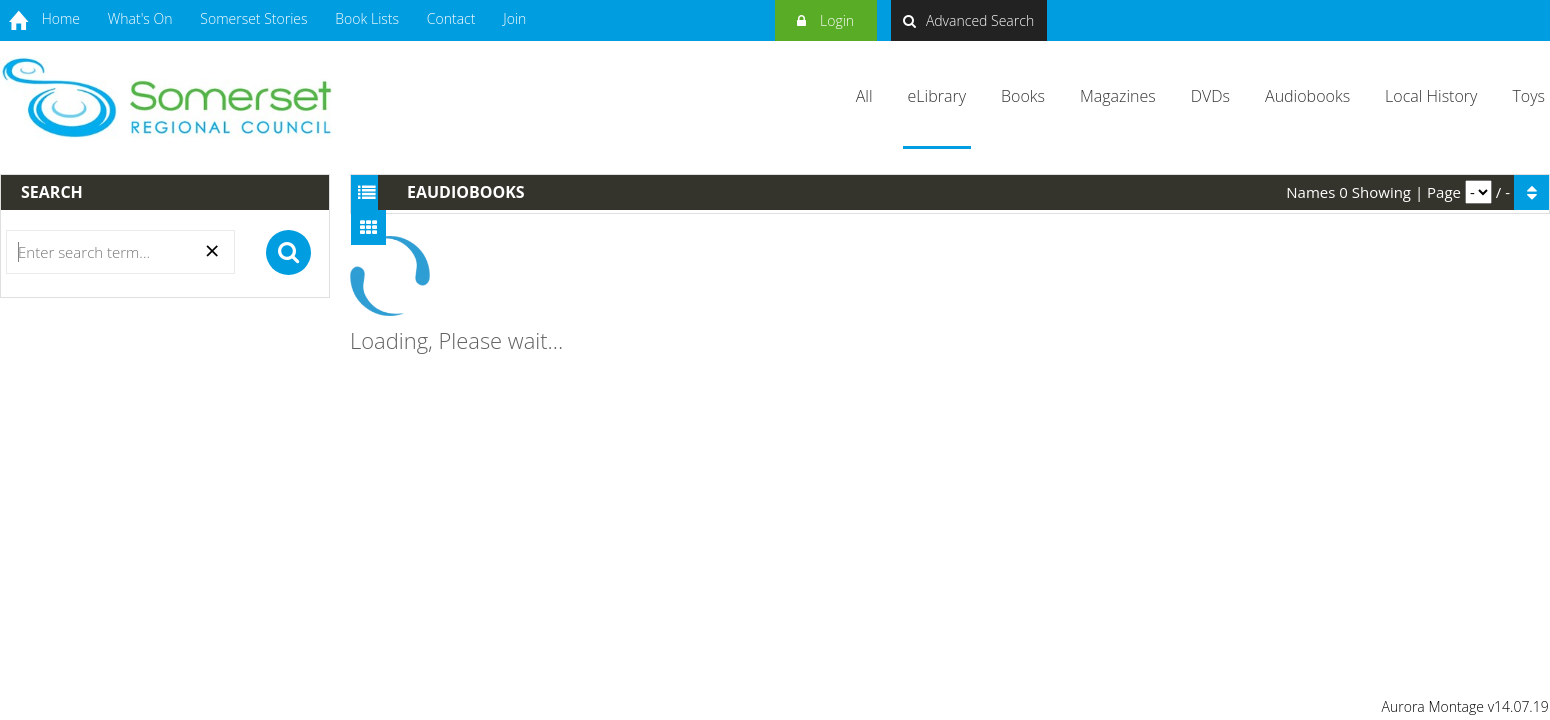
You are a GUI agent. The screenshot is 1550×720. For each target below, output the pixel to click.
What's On (140, 18)
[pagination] (1478, 192)
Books (1023, 96)
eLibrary (937, 96)
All (864, 96)
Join (514, 18)
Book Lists (367, 18)
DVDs (1210, 96)
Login (825, 17)
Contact (451, 18)
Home (61, 18)
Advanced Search (968, 20)
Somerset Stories (253, 18)
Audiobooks (1307, 96)
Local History (1431, 96)
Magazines (1118, 96)
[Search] (120, 252)
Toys (1528, 96)
